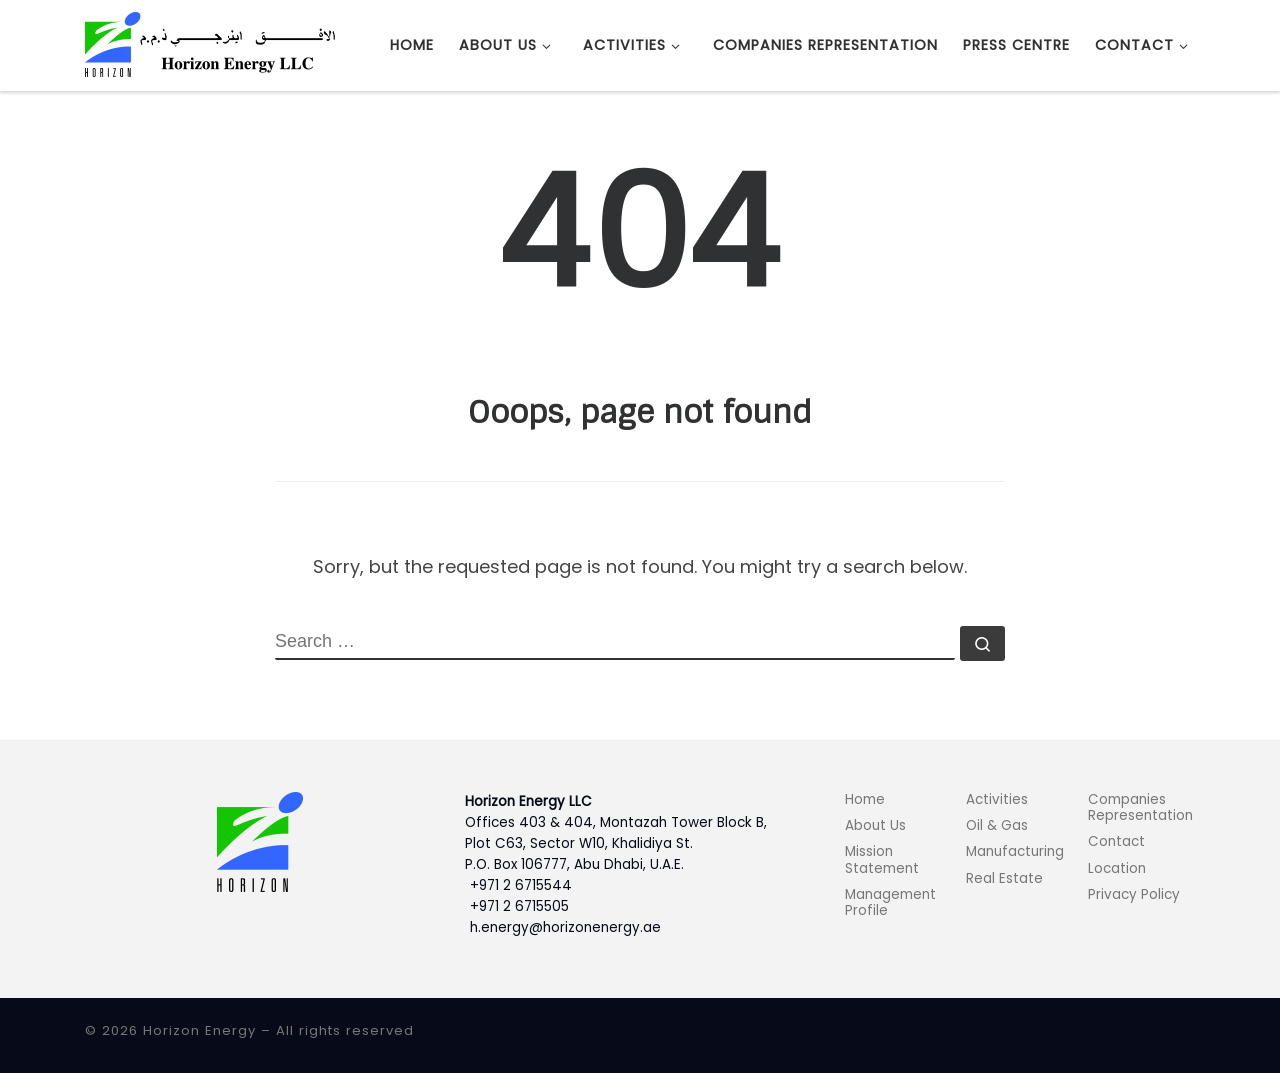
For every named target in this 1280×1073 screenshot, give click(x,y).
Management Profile (890, 902)
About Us (875, 825)
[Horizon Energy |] (210, 43)
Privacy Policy (1134, 894)
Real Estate (1004, 878)
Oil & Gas (997, 825)
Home (865, 799)
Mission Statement (882, 859)
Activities (997, 799)
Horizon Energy (199, 1030)
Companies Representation (1140, 807)
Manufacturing (1015, 851)
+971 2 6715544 (521, 885)
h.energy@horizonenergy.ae (565, 927)
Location (1117, 868)
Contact (1116, 841)
